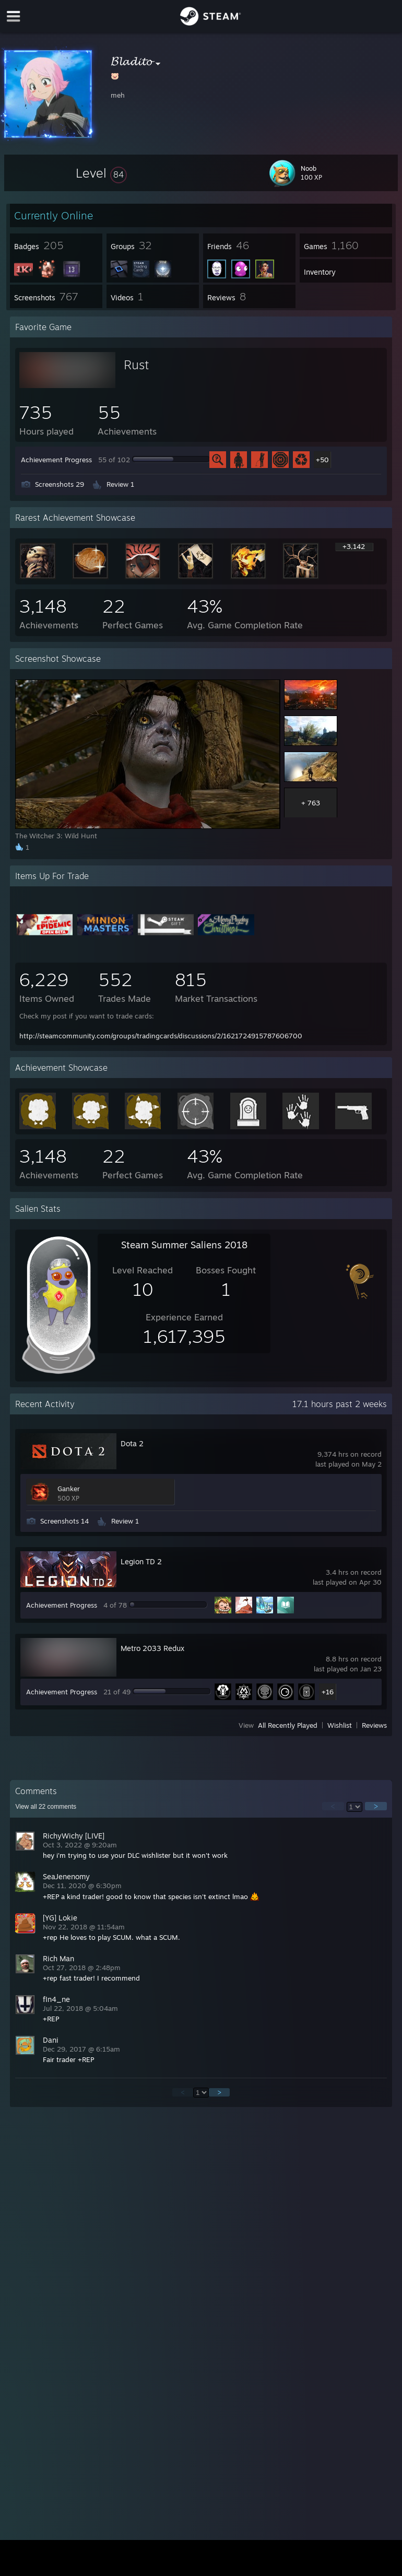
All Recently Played (287, 1725)
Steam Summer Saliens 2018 (184, 1244)
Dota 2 (132, 1443)
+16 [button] (328, 1692)
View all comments (45, 1806)
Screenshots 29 (59, 484)
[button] (101, 172)
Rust (136, 364)
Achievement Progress (56, 459)
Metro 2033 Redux (152, 1648)
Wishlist (339, 1725)
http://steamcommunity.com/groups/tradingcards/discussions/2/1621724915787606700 (160, 1036)
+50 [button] (322, 459)
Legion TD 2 (141, 1561)
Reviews (374, 1725)
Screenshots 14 (64, 1521)
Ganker (68, 1488)
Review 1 (120, 484)
